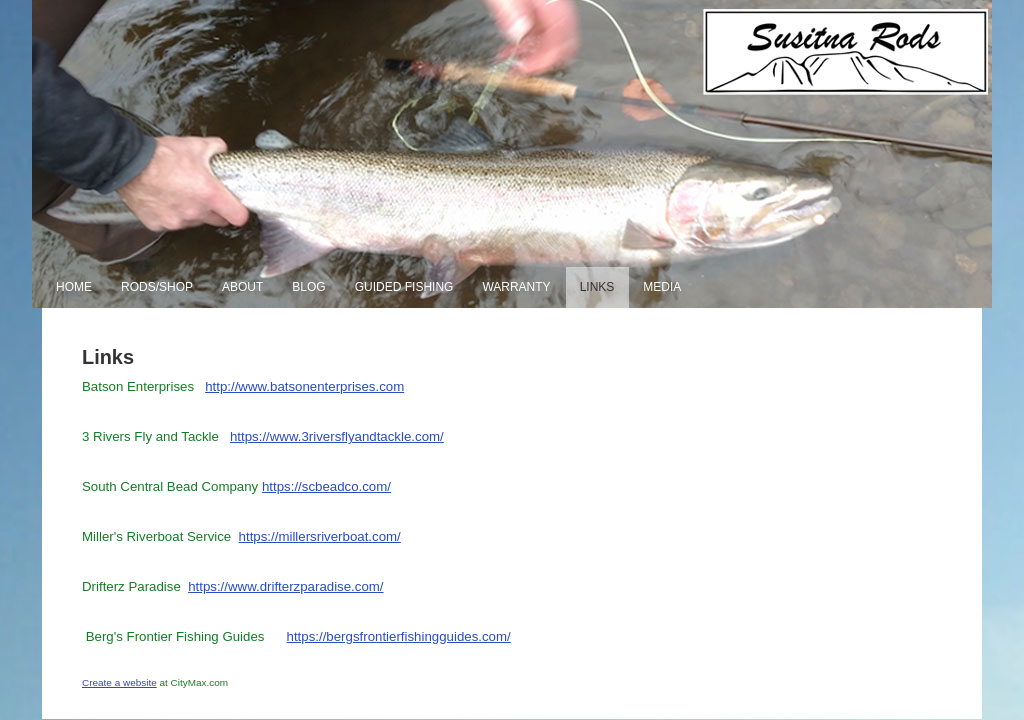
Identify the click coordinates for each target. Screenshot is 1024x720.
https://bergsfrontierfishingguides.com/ (399, 636)
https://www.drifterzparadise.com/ (285, 586)
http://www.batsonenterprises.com (304, 386)
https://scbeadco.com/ (326, 486)
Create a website (119, 682)
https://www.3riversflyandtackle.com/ (337, 436)
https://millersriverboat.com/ (320, 536)
